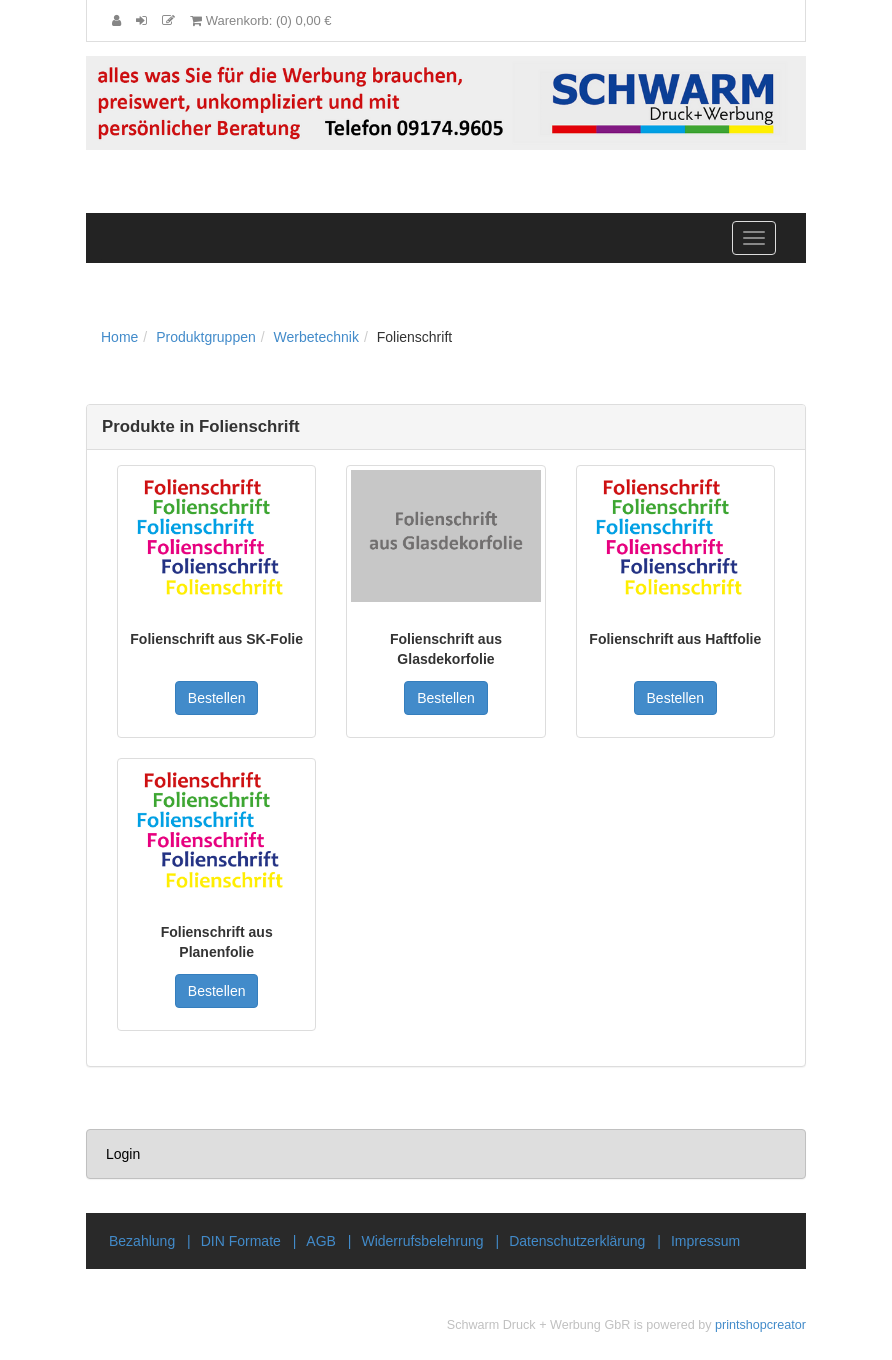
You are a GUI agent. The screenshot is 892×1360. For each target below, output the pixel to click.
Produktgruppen (206, 337)
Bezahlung (142, 1241)
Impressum (705, 1241)
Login (123, 1154)
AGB (321, 1241)
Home (119, 337)
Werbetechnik (316, 337)
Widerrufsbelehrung (422, 1241)
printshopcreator (760, 1325)
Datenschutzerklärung (577, 1241)
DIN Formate (241, 1241)
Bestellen (217, 698)
